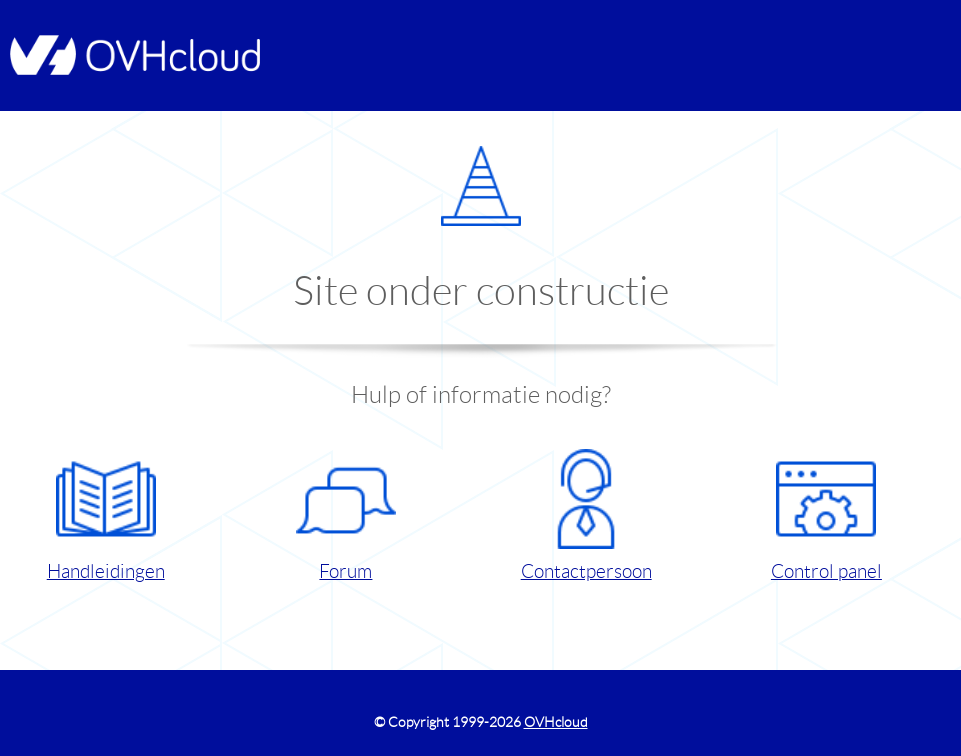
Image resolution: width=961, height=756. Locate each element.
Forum (346, 515)
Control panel (826, 515)
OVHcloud (556, 722)
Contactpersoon (586, 515)
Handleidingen (106, 515)
